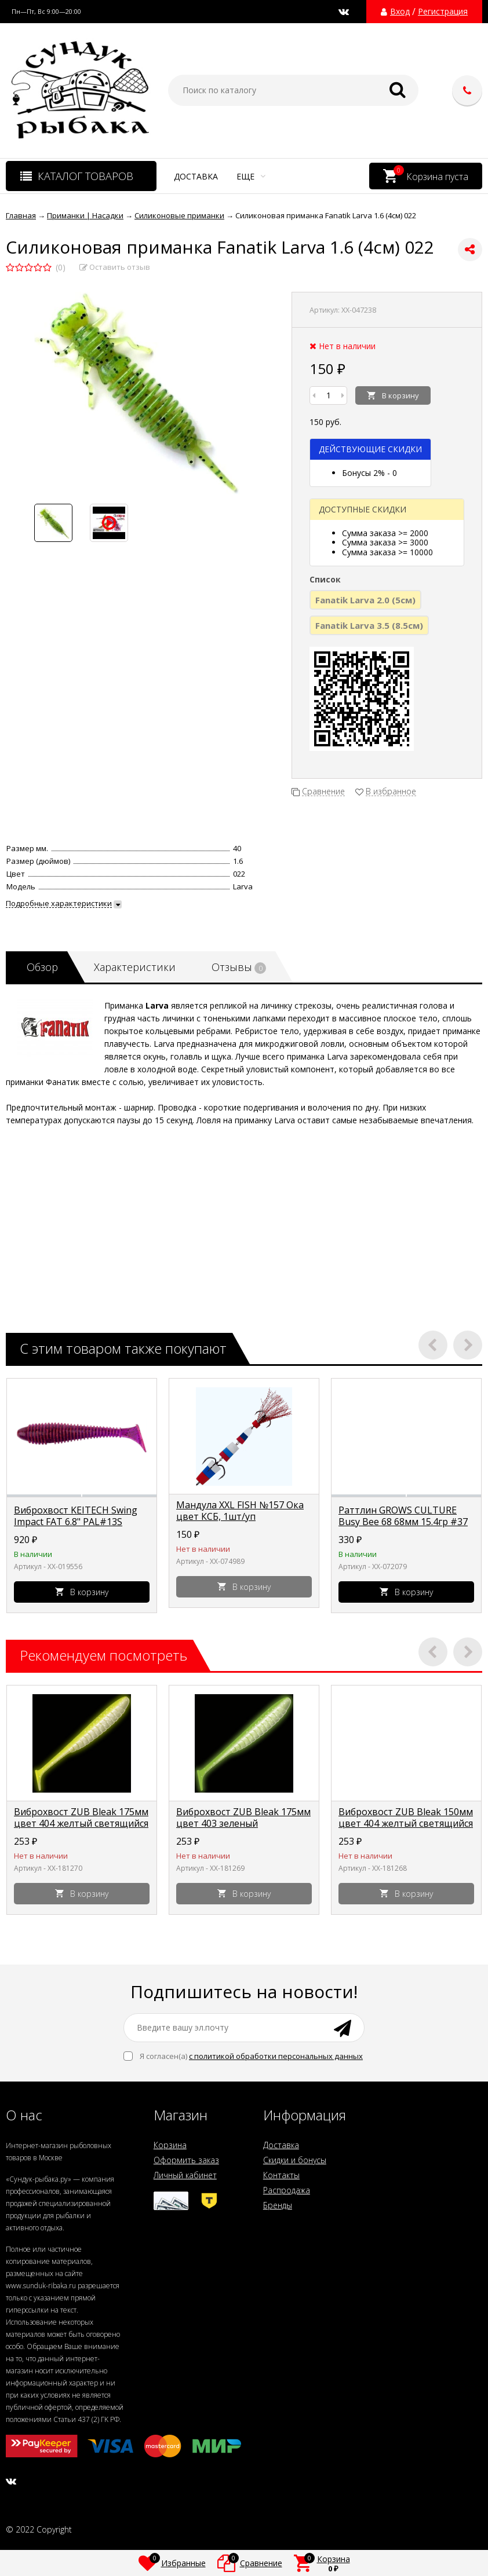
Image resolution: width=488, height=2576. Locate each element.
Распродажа (286, 2190)
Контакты (281, 2175)
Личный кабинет (185, 2175)
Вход (400, 11)
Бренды (277, 2205)
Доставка (196, 176)
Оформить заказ (186, 2159)
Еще (250, 176)
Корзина (170, 2144)
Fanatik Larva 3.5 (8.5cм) (369, 625)
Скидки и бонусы (294, 2159)
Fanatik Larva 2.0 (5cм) (365, 600)
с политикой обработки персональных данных (276, 2056)
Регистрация (443, 11)
